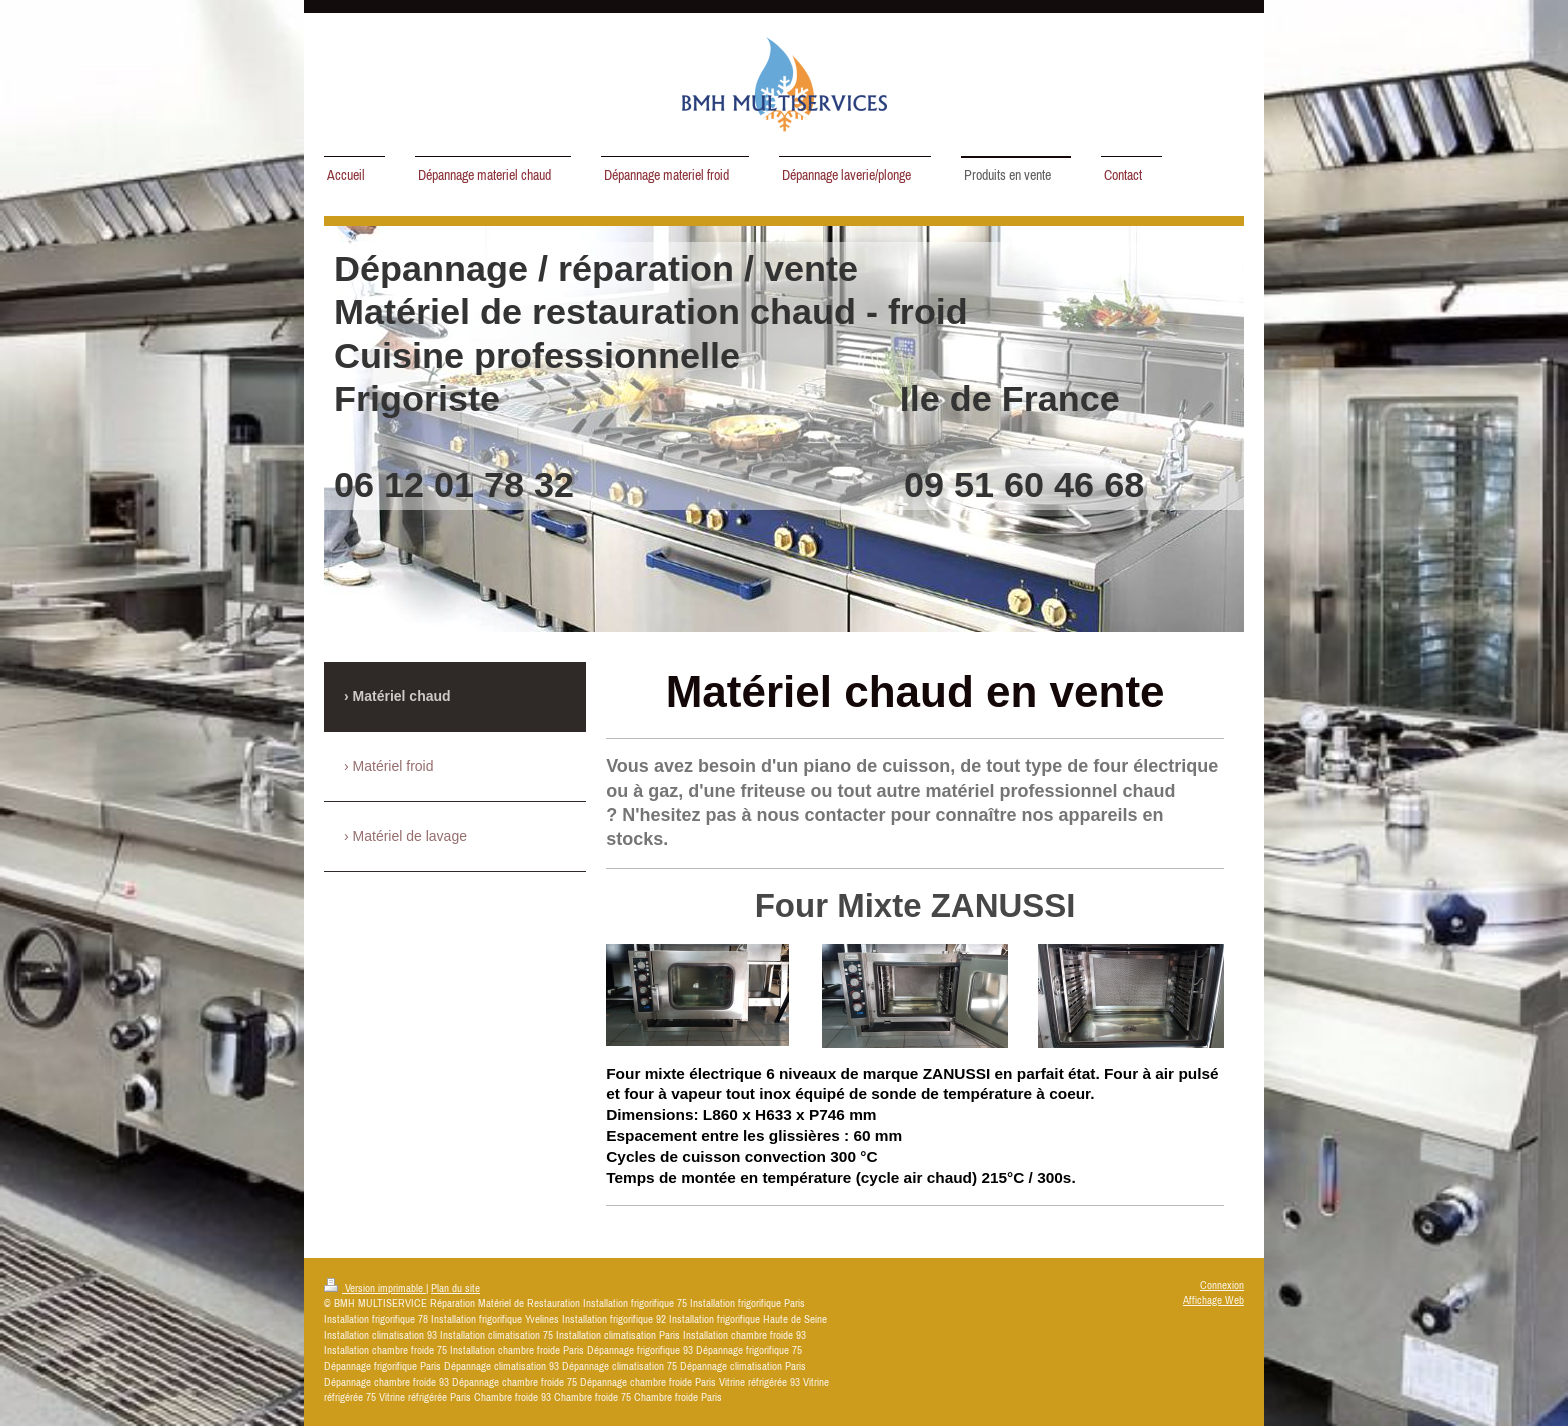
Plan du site (455, 1288)
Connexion (1222, 1285)
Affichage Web (1213, 1300)
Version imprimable (375, 1288)
